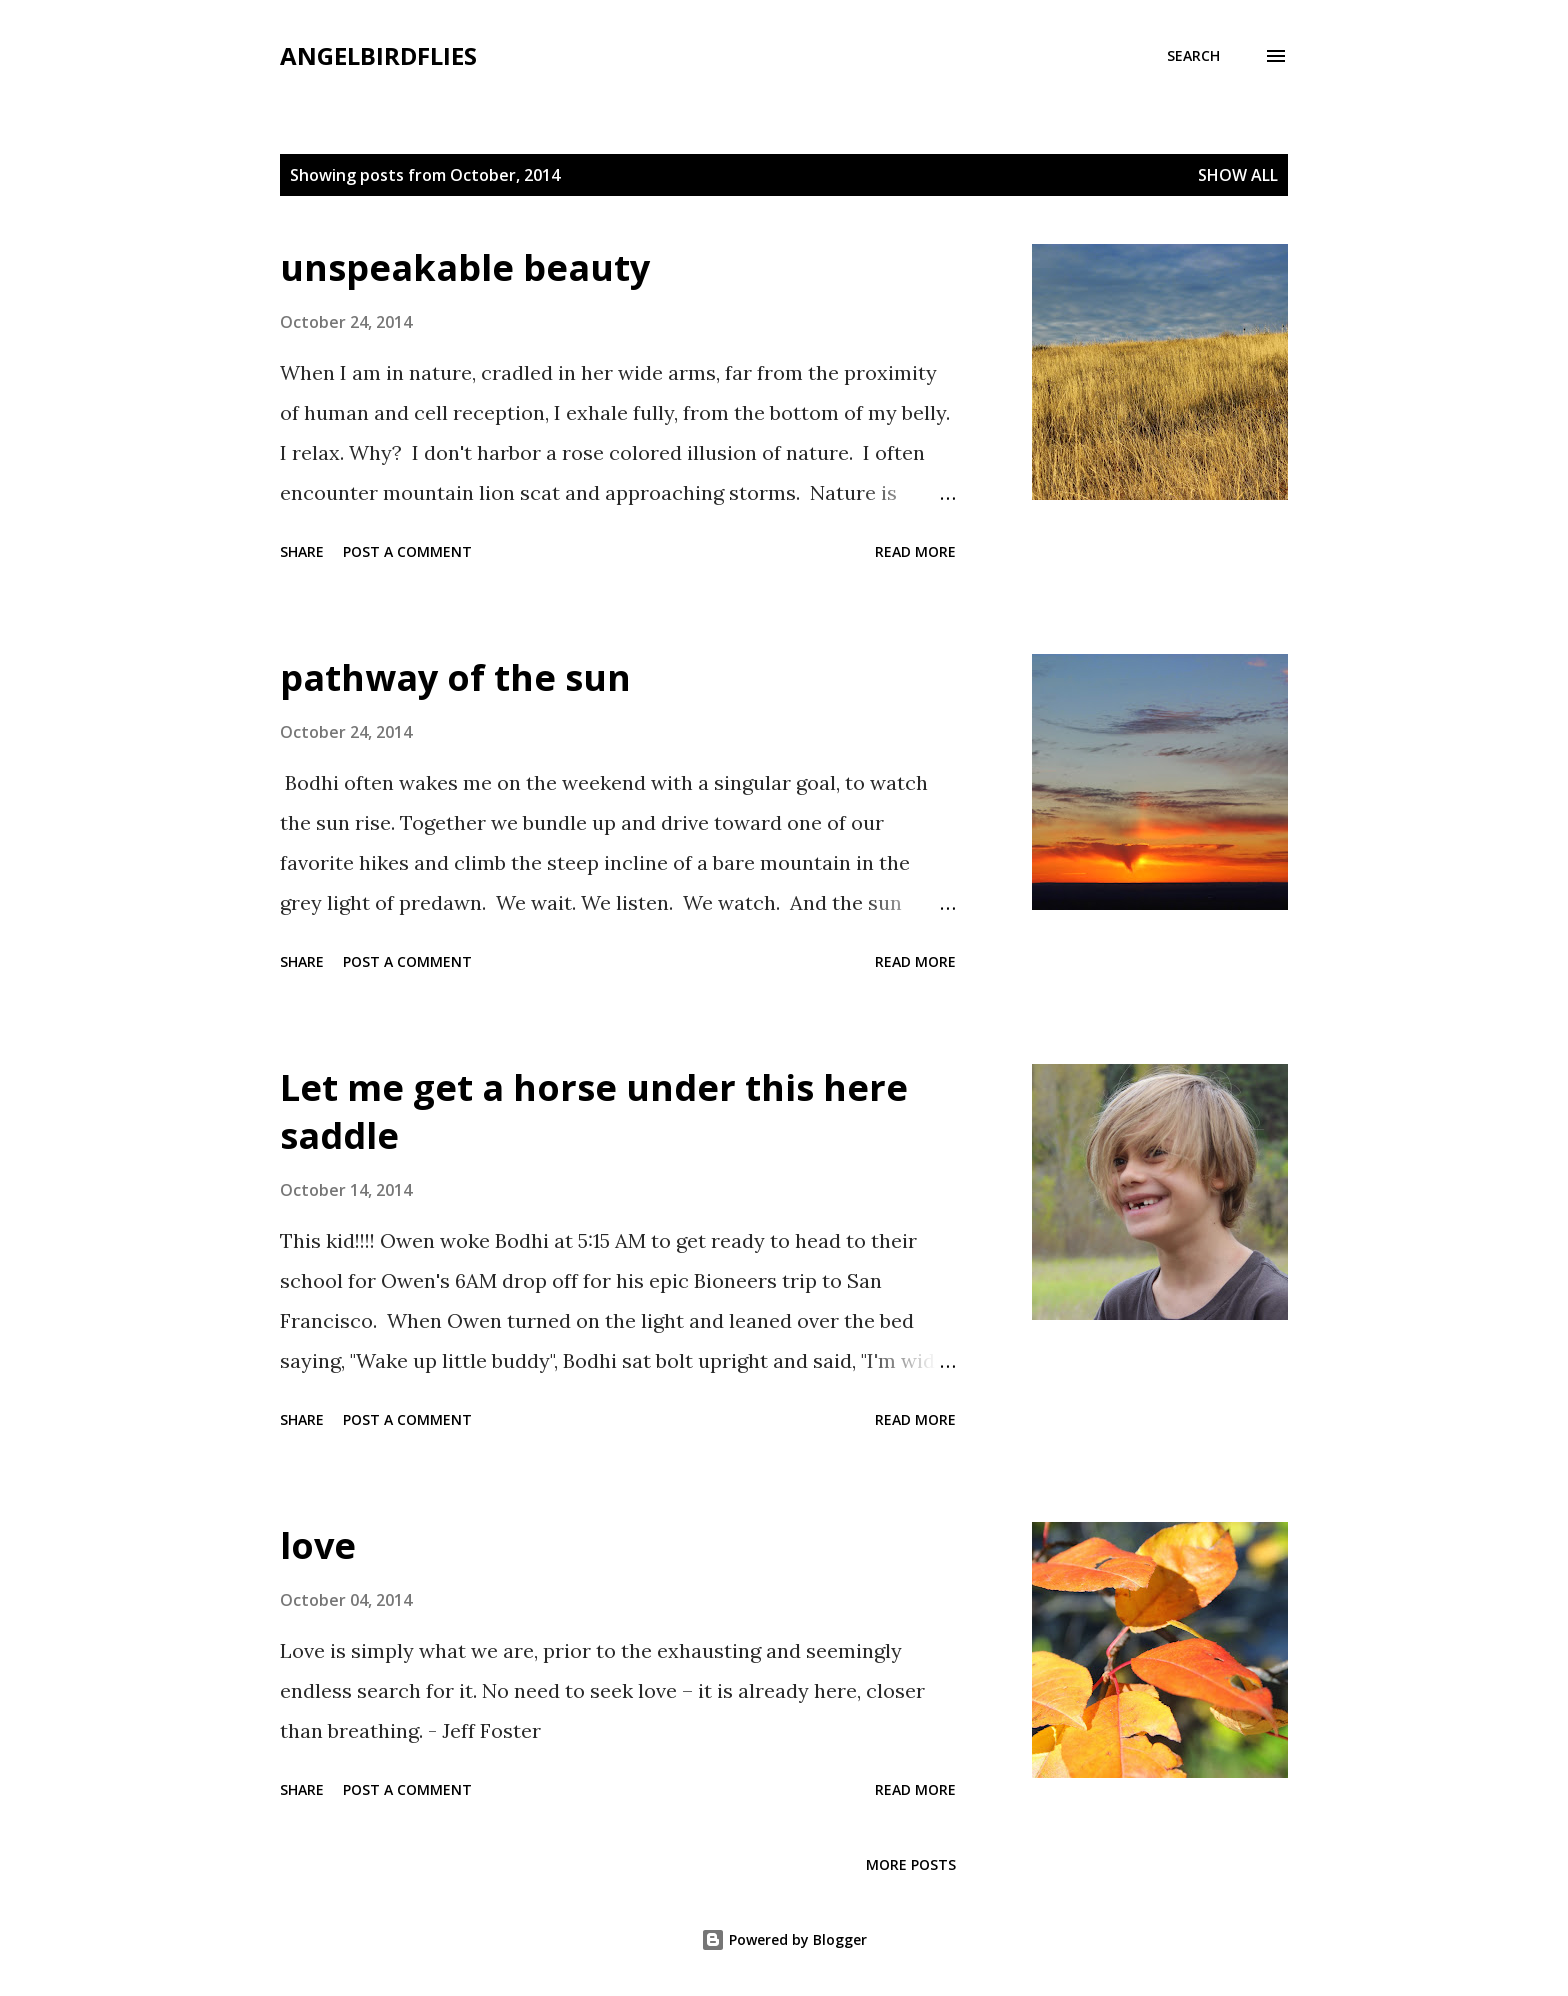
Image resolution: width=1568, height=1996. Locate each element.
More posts (911, 1864)
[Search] (1193, 56)
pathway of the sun (455, 677)
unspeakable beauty (465, 267)
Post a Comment (407, 551)
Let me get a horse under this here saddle (594, 1111)
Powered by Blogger (784, 1939)
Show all (1238, 175)
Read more (915, 551)
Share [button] (302, 551)
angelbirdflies (378, 55)
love (318, 1545)
